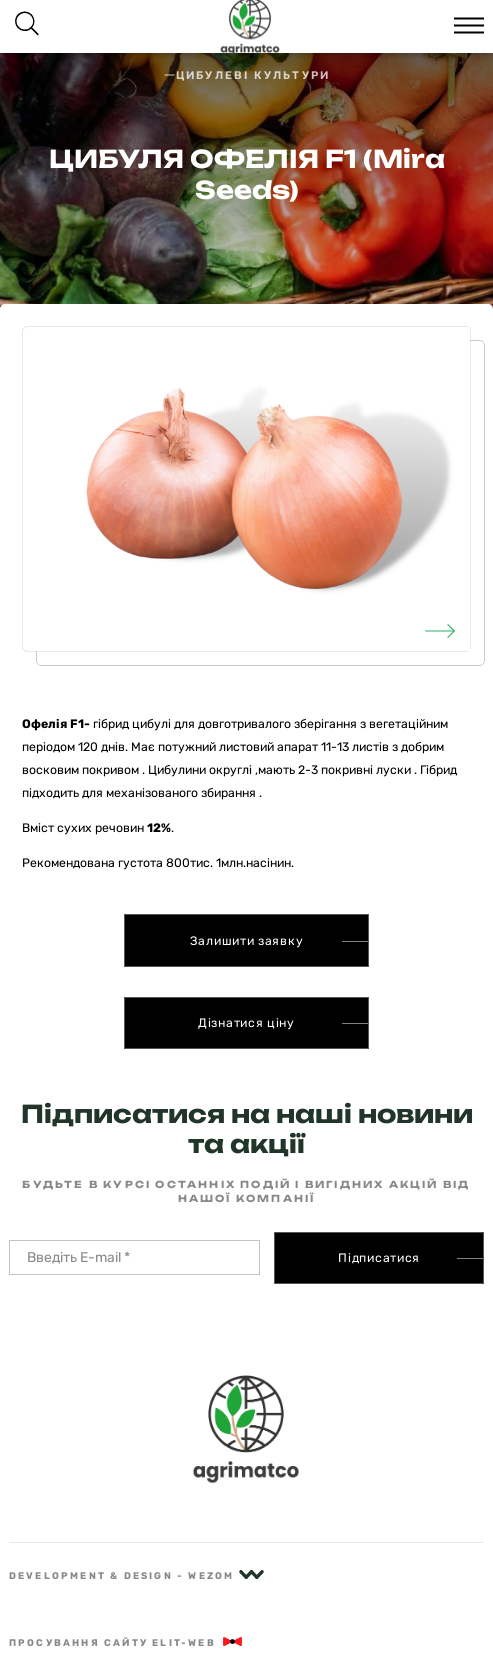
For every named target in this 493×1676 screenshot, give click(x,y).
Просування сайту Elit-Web (127, 1642)
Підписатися (379, 1258)
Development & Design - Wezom (136, 1575)
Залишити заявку (247, 941)
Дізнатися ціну (246, 1023)
